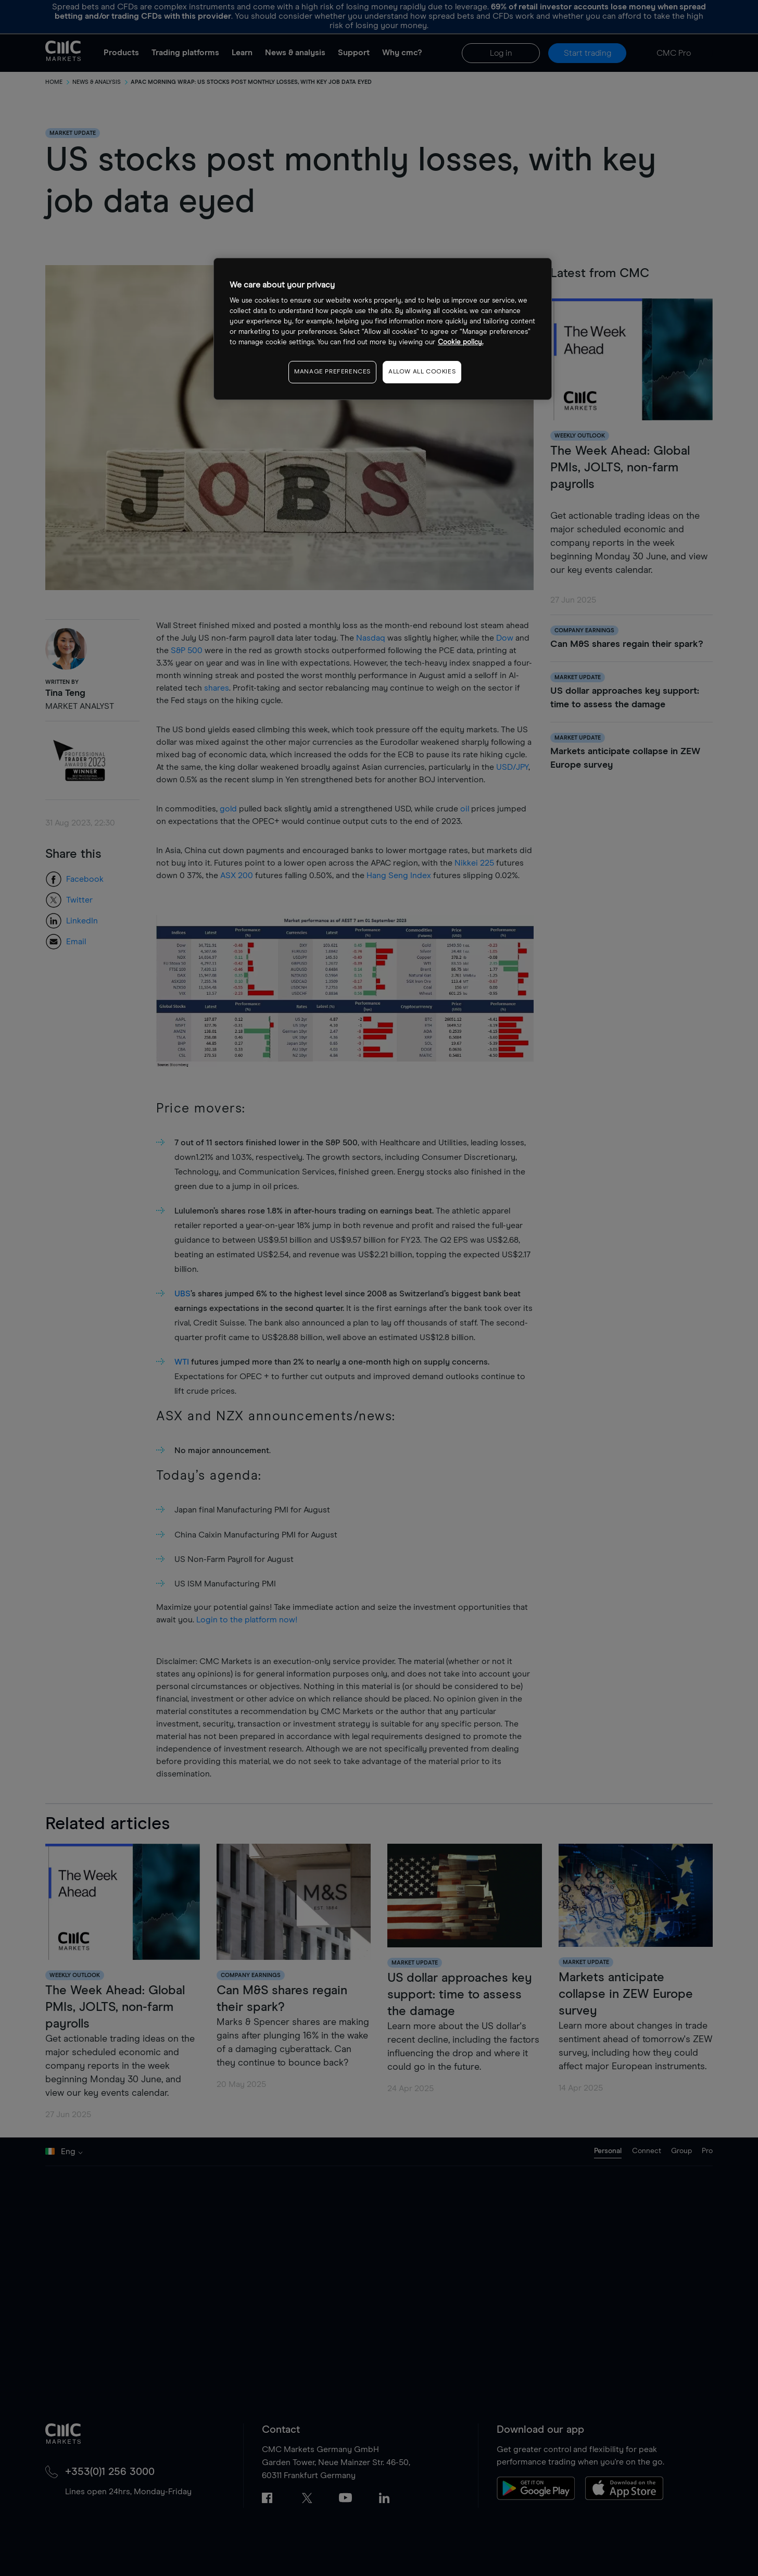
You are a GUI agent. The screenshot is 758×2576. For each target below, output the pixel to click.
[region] (382, 329)
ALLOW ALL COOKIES (422, 372)
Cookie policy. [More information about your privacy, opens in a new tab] (460, 342)
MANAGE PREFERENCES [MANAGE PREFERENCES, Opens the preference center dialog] (332, 372)
